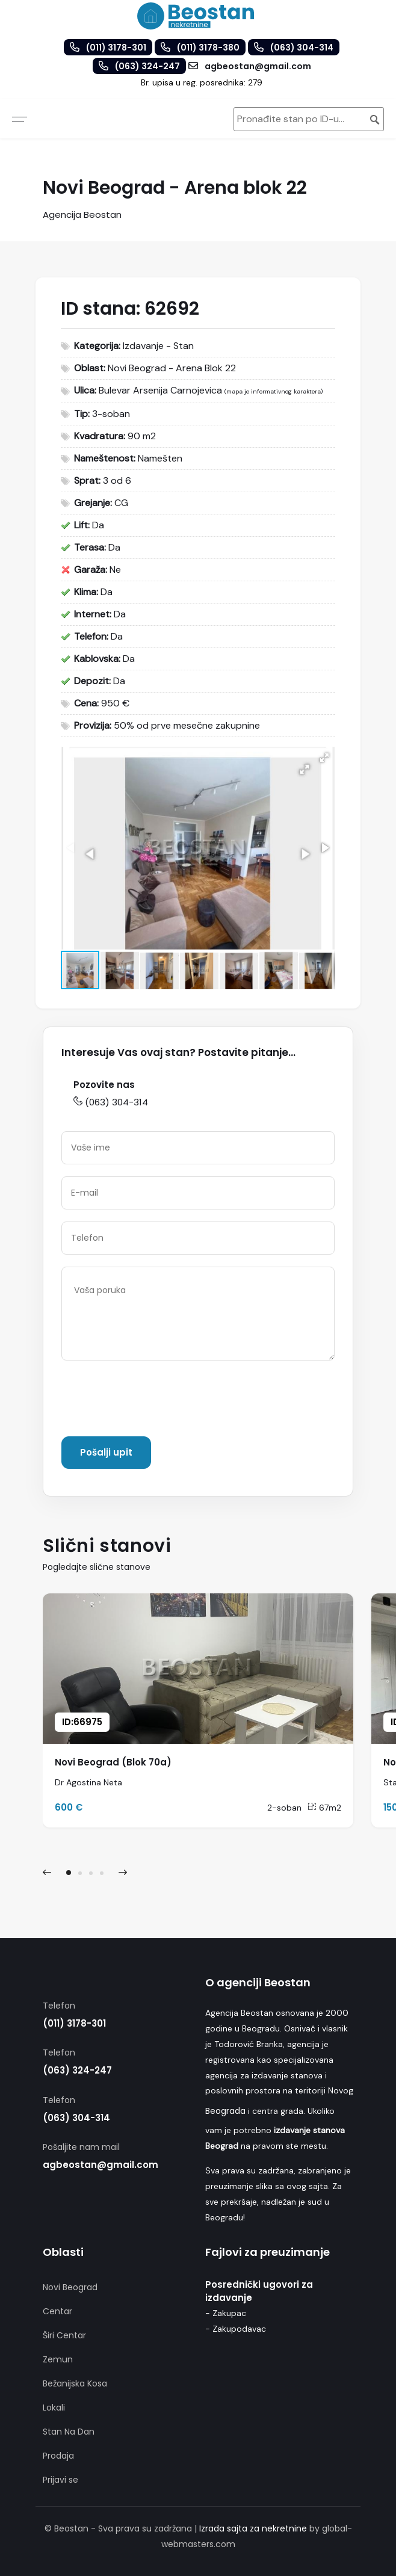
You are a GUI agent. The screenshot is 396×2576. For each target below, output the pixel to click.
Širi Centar (64, 2335)
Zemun (58, 2359)
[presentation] (152, 1400)
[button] (324, 757)
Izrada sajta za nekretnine (253, 2528)
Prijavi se (60, 2480)
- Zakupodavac (235, 2328)
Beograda (225, 2111)
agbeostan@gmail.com (100, 2164)
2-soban (284, 1807)
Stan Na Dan (68, 2432)
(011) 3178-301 (74, 2023)
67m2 (324, 1807)
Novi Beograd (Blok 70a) (113, 1762)
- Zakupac (225, 2313)
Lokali (54, 2407)
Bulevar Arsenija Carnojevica (160, 390)
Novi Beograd (70, 2287)
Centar (57, 2311)
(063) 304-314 (110, 1102)
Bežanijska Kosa (75, 2383)
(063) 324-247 (77, 2070)
